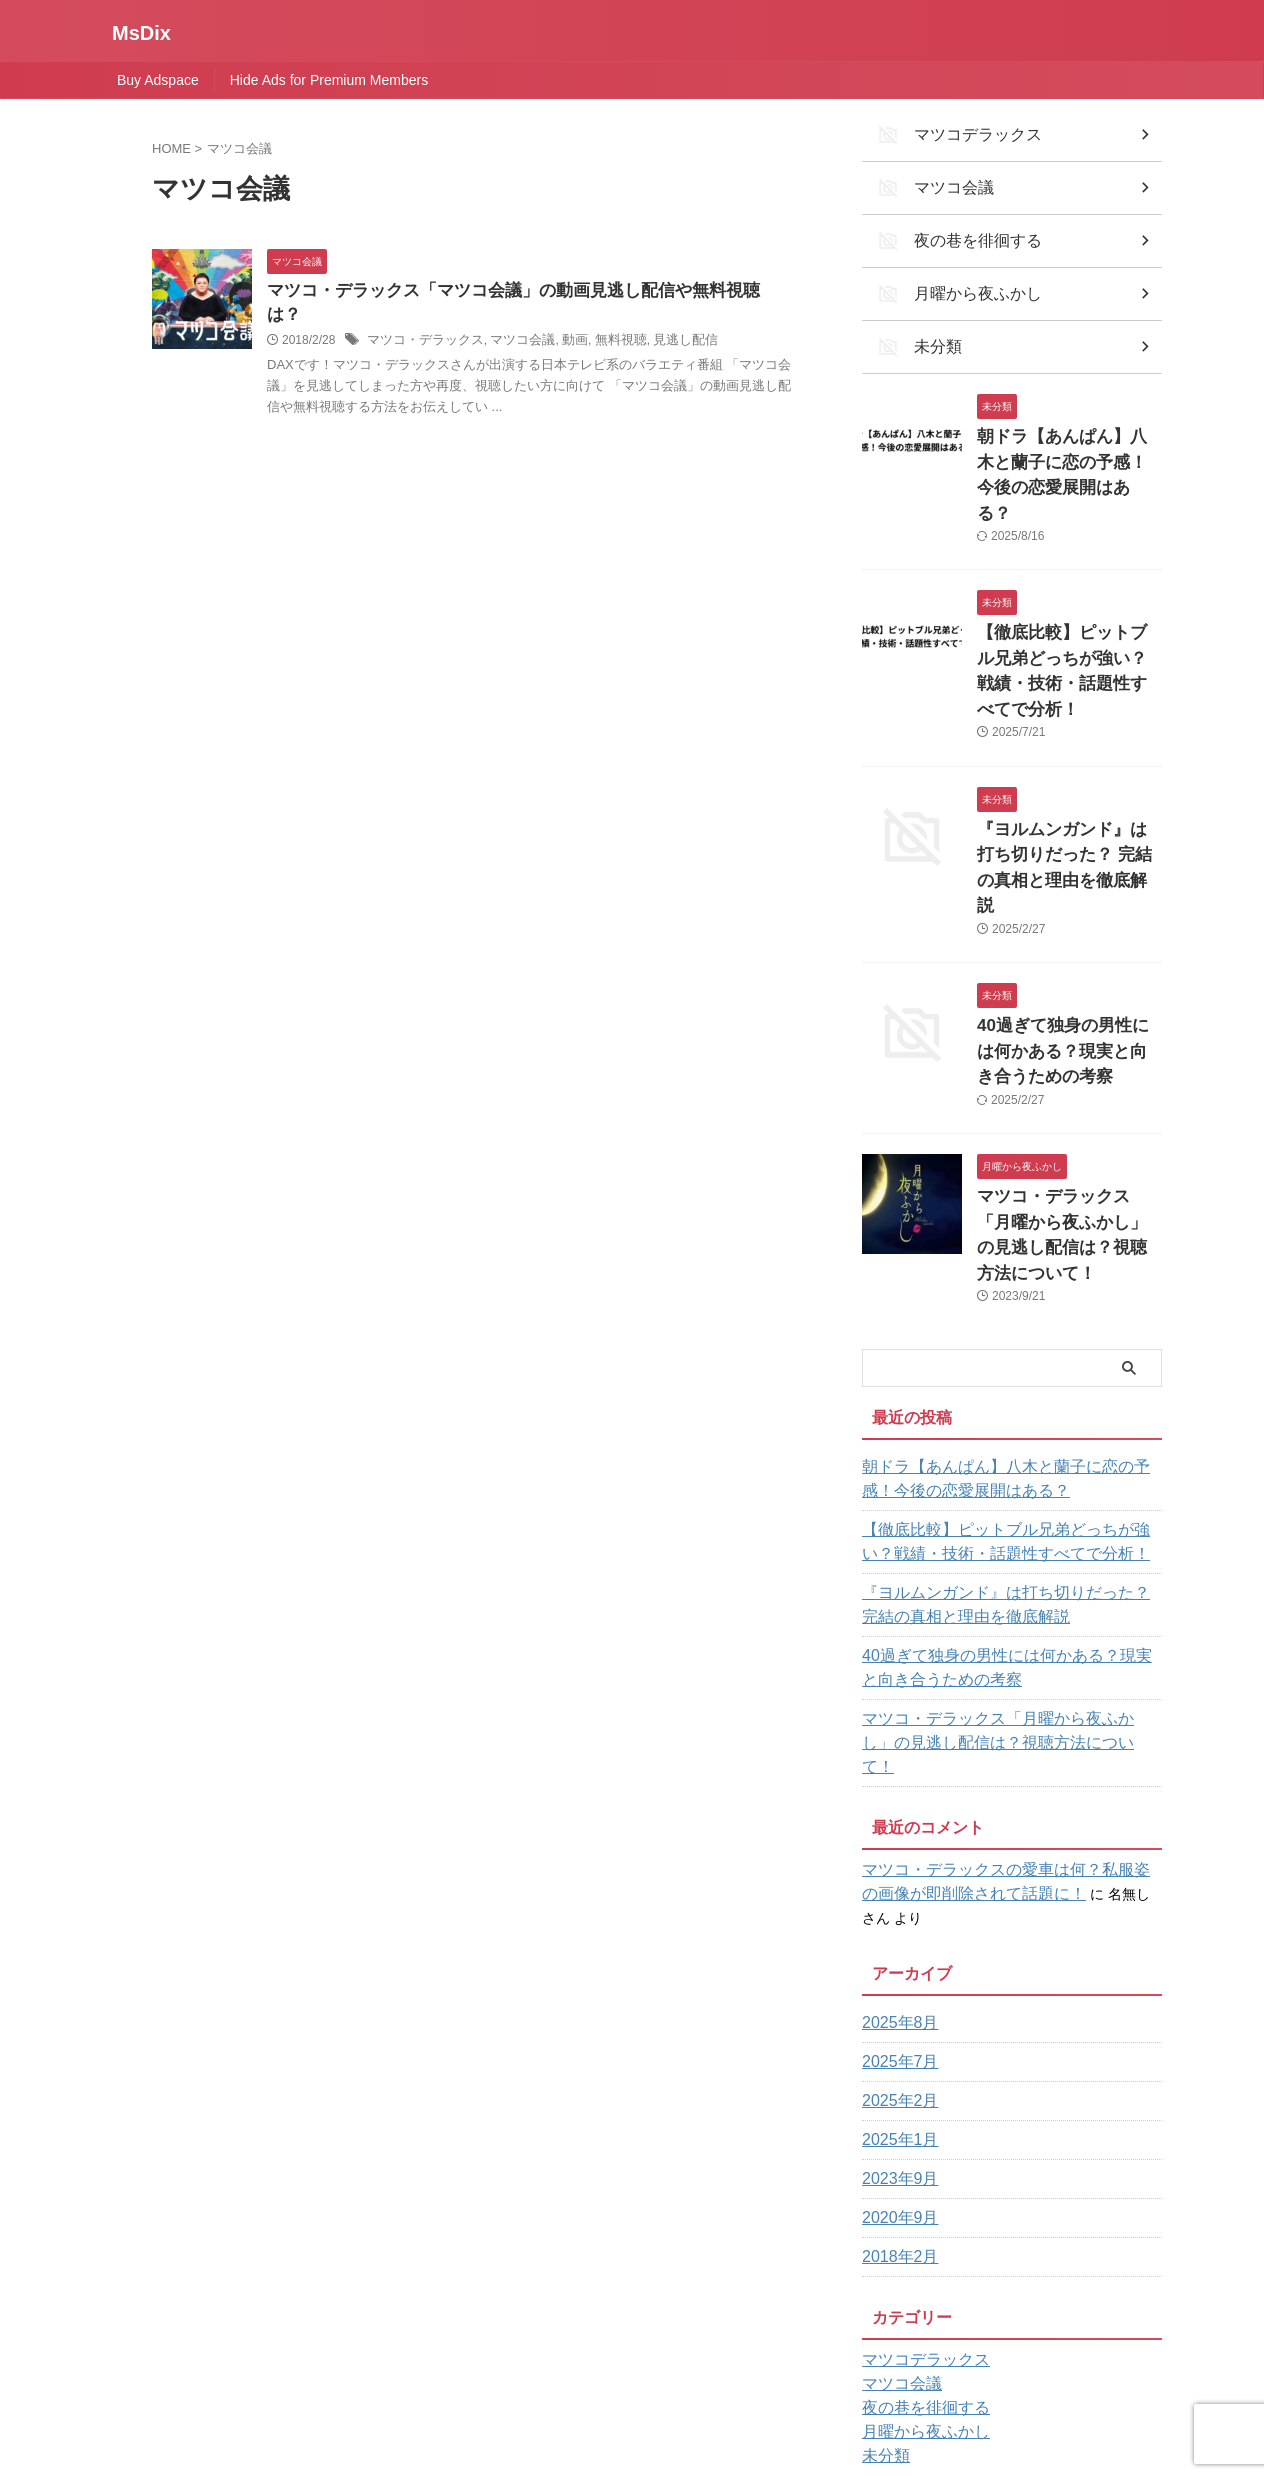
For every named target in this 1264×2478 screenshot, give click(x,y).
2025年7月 (895, 1847)
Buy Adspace (158, 80)
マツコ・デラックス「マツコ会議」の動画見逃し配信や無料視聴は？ (515, 291)
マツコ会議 (511, 318)
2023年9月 (895, 1964)
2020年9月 (895, 2003)
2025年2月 (895, 1886)
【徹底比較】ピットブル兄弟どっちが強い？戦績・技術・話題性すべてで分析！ (1068, 599)
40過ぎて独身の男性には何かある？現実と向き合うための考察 (1069, 923)
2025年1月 (895, 1925)
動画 (560, 318)
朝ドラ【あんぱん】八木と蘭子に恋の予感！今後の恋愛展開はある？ (1068, 437)
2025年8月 (895, 1808)
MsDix (141, 33)
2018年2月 (895, 2042)
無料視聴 (603, 318)
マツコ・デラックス (421, 318)
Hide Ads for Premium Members (329, 80)
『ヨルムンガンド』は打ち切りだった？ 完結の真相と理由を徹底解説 (1068, 761)
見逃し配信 (663, 318)
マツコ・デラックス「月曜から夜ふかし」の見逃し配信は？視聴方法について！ (1068, 1085)
